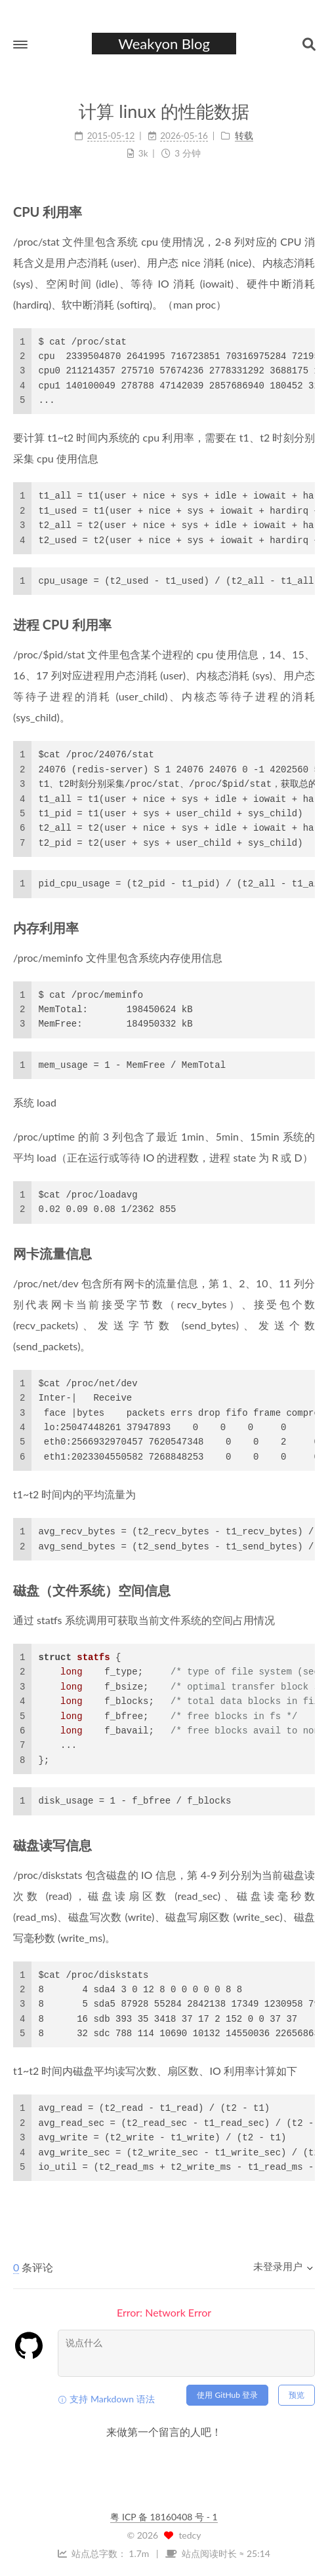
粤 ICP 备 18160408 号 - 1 (163, 2516)
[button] (20, 44)
